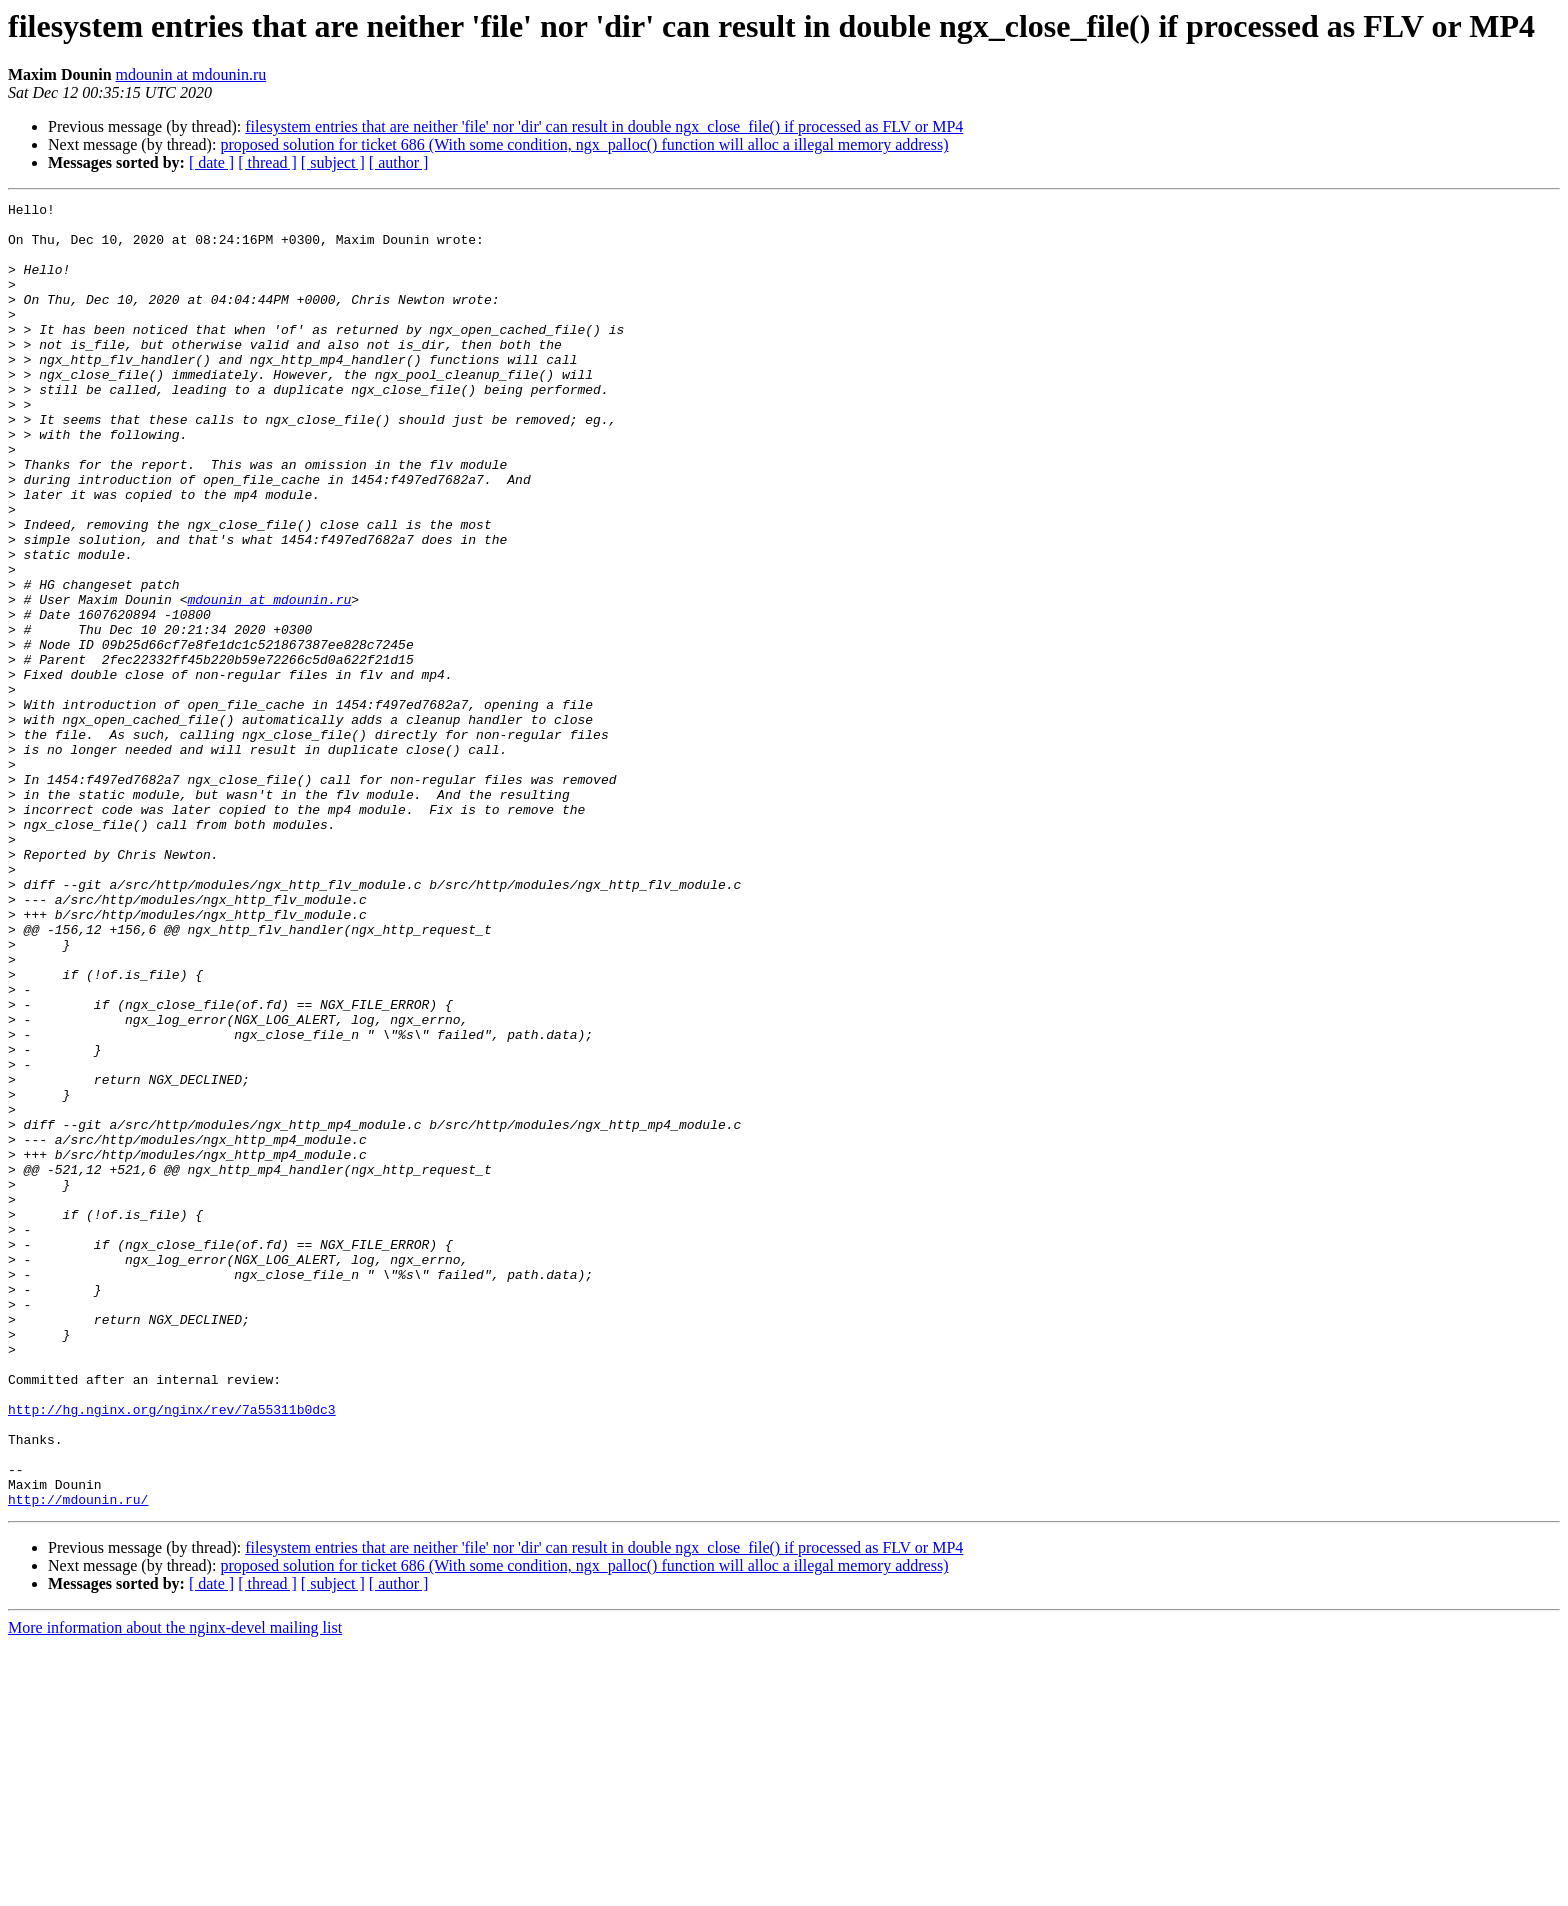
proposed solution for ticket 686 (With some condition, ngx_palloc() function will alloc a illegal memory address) (584, 144)
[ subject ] (333, 162)
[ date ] (211, 162)
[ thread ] (267, 162)
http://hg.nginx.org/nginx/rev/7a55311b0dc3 (172, 1652)
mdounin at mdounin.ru (191, 74)
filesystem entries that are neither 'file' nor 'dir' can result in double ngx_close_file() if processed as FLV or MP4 (604, 126)
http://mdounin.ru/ (78, 1760)
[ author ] (399, 162)
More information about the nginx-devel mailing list (175, 1888)
